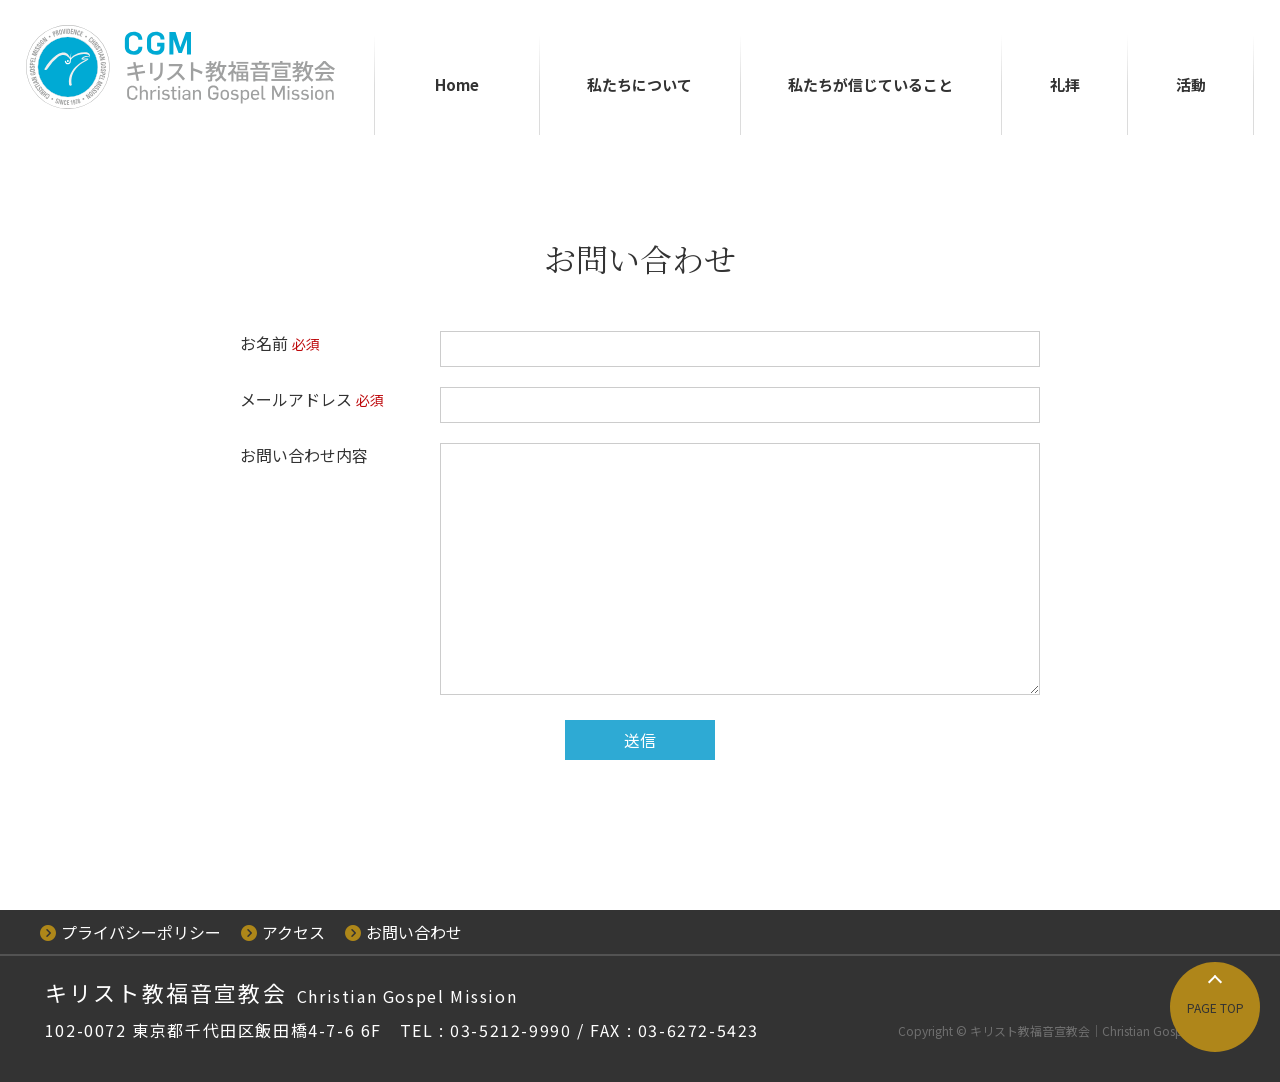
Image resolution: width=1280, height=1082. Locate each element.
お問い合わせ (403, 932)
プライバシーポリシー (130, 932)
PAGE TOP (1215, 1007)
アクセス (283, 932)
